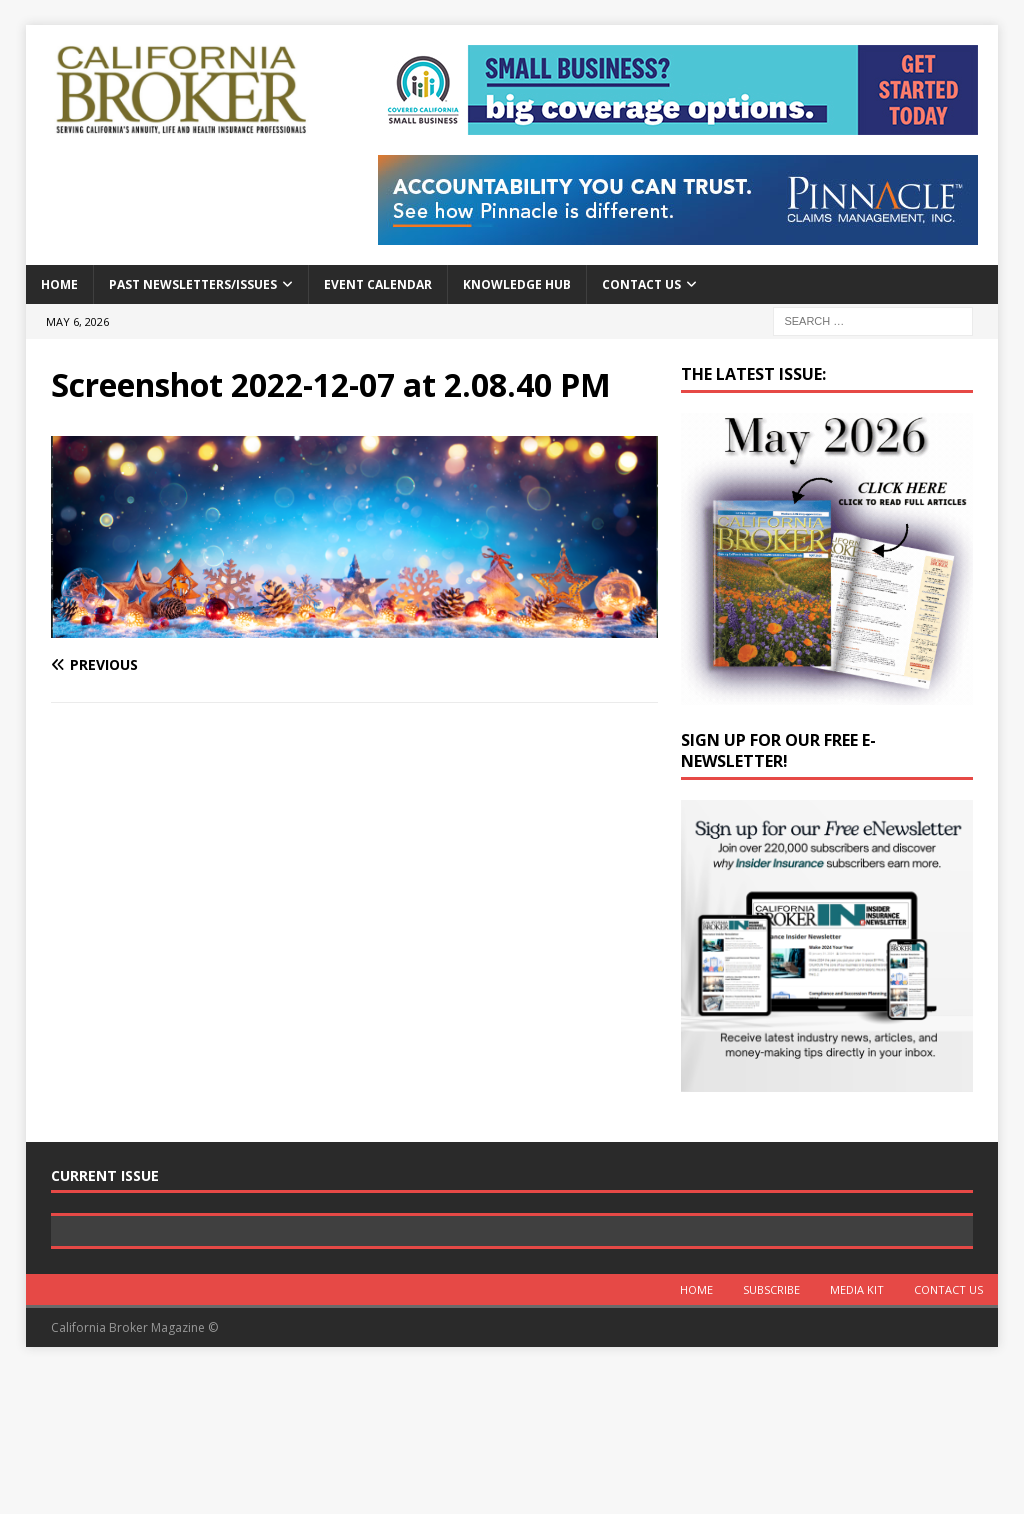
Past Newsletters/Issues (193, 284)
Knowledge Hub (517, 284)
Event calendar (378, 284)
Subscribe (771, 1430)
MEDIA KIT (857, 1430)
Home (59, 284)
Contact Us (641, 284)
